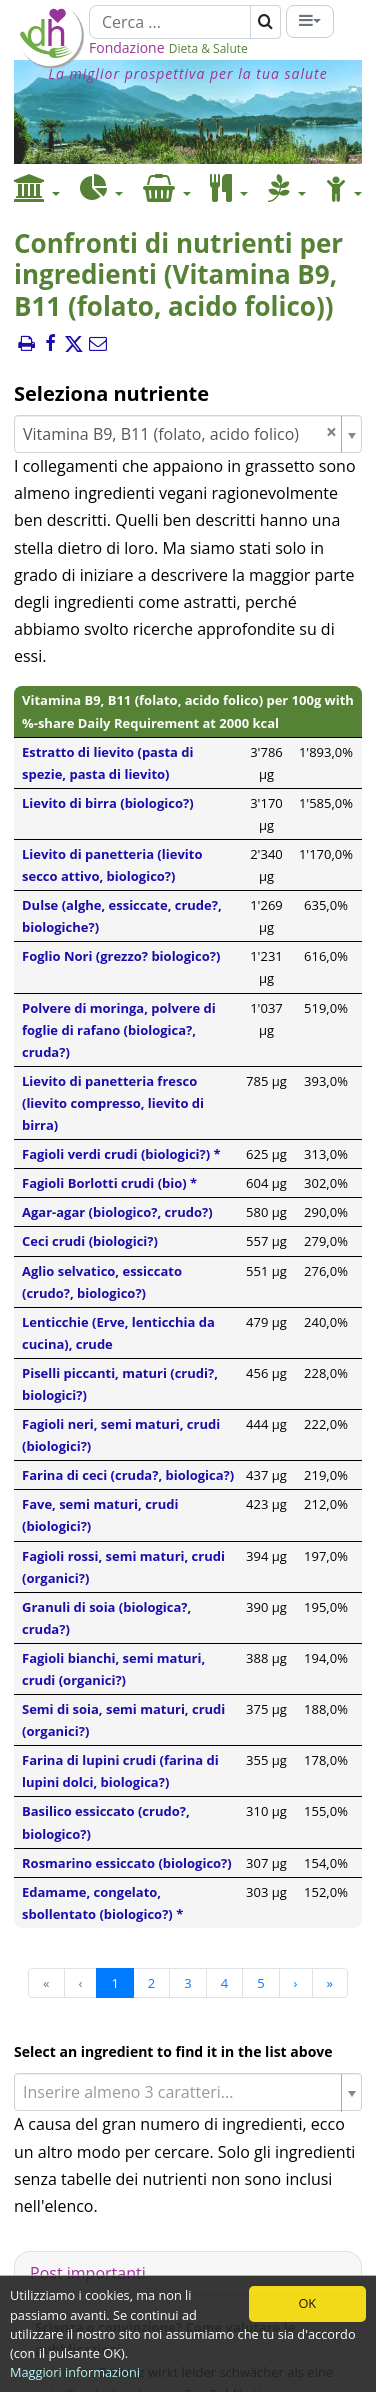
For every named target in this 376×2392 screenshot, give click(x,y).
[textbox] (180, 2092)
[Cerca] (170, 22)
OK (307, 2303)
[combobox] (188, 434)
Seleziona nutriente (111, 393)
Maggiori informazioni (75, 2372)
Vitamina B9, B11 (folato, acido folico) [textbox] (180, 433)
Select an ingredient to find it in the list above (173, 2051)
